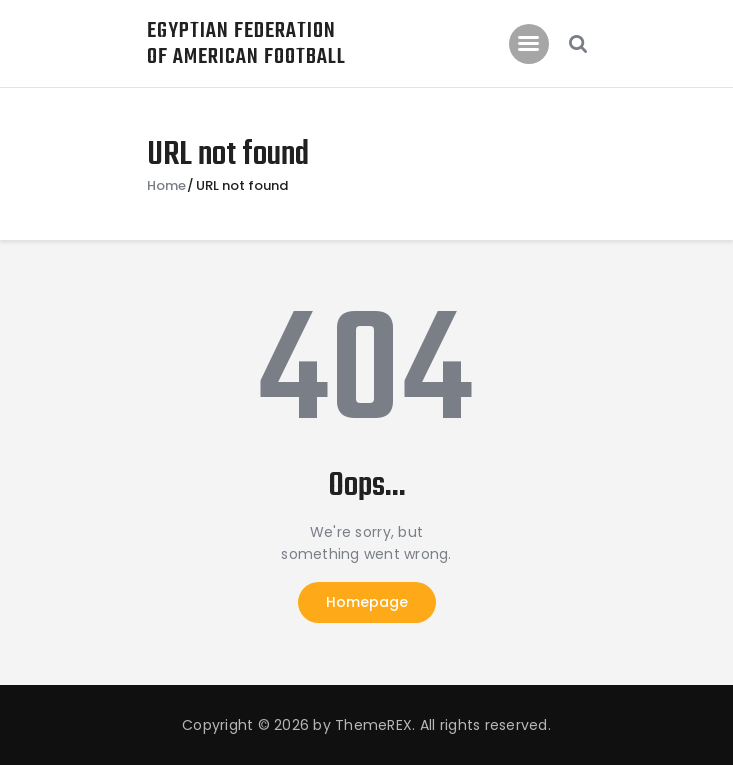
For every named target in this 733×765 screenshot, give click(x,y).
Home (166, 186)
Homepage (367, 602)
